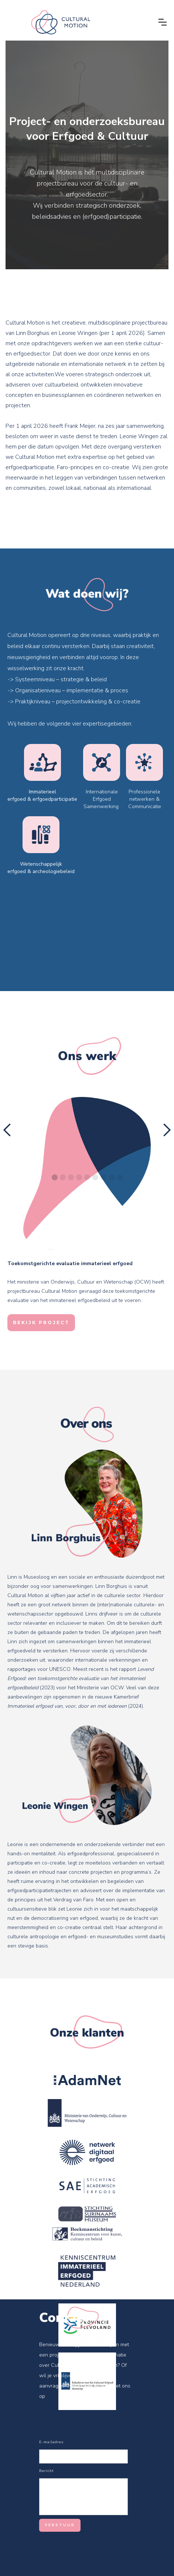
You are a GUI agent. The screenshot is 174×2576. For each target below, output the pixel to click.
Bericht (46, 2470)
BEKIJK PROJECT (41, 1322)
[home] (80, 22)
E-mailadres (51, 2442)
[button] (162, 22)
